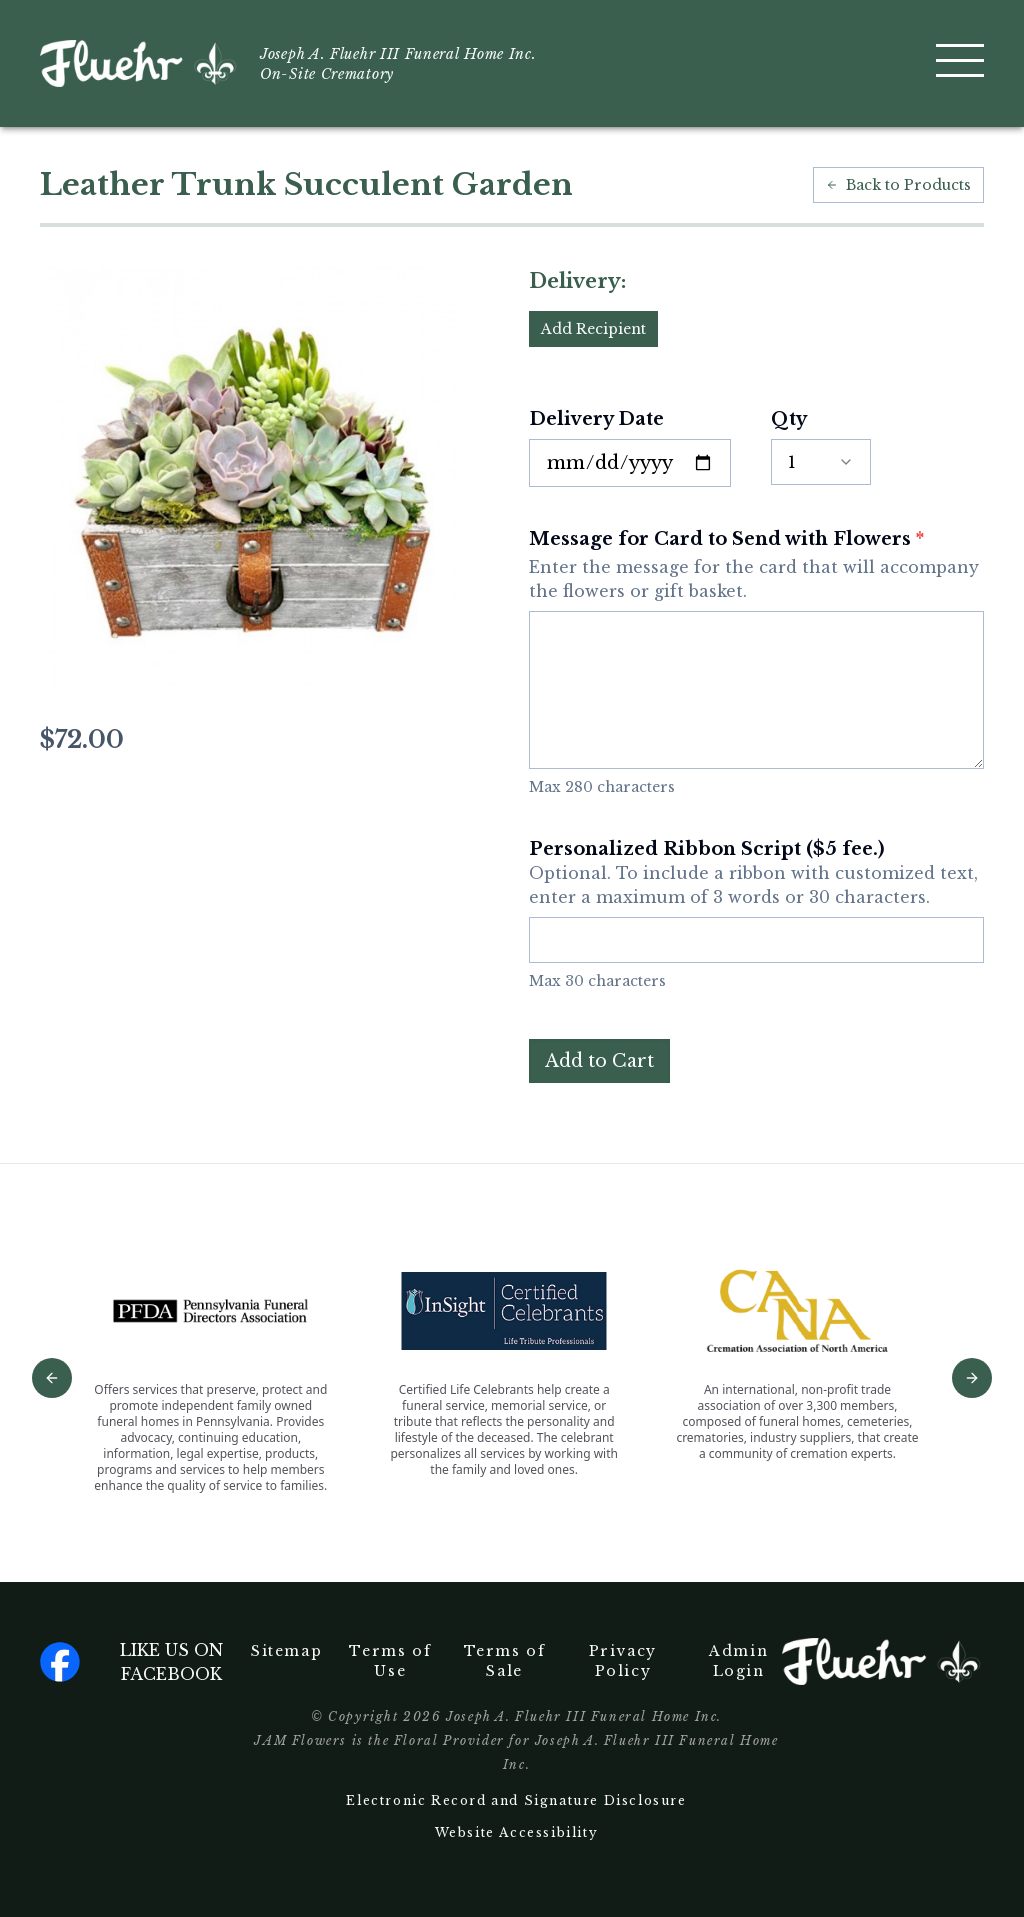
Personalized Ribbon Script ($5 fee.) (756, 873)
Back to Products (898, 185)
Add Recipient (593, 329)
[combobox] (821, 462)
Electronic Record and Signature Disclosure (516, 1800)
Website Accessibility (517, 1832)
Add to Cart (599, 1061)
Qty (789, 419)
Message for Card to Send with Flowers (756, 565)
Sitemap (286, 1651)
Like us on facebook (131, 1662)
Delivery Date (596, 419)
